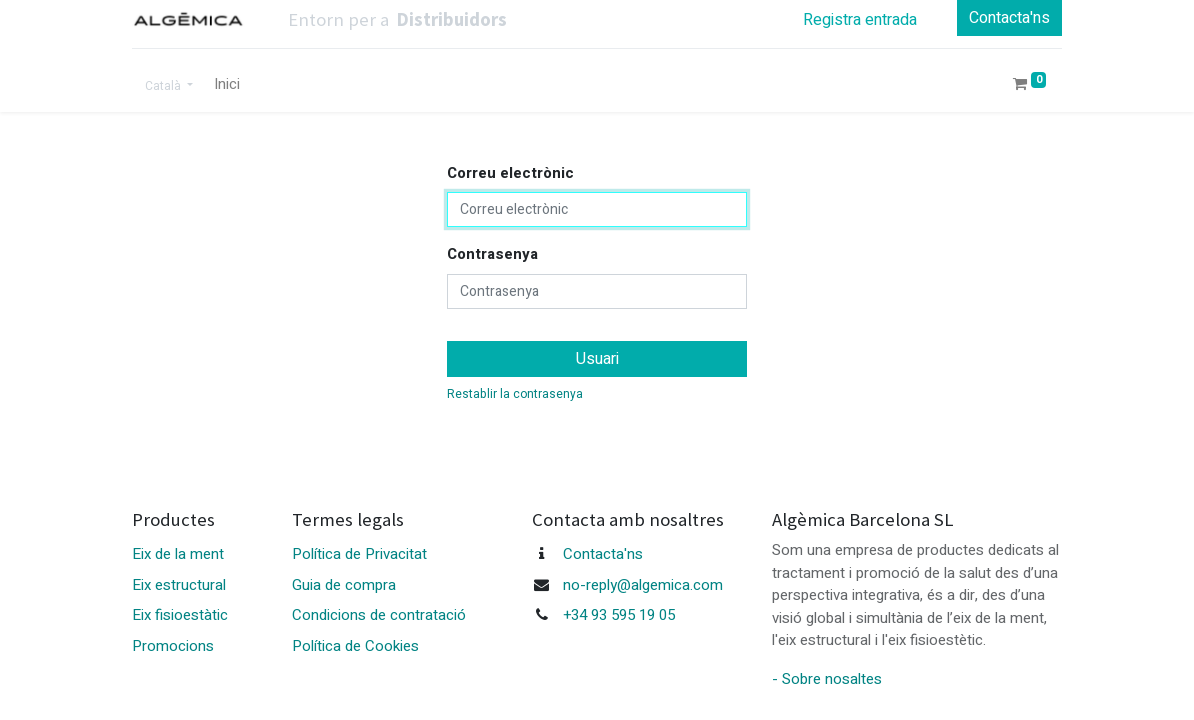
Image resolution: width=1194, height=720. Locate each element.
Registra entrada (860, 20)
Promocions (173, 646)
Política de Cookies (355, 646)
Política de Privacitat (359, 554)
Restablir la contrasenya (515, 394)
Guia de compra (344, 585)
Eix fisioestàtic (180, 615)
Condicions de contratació (379, 615)
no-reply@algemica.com (643, 585)
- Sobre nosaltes (827, 679)
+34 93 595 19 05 (619, 615)
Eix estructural (179, 585)
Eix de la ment (178, 554)
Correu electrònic (510, 173)
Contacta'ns (1009, 18)
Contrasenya (492, 254)
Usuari (597, 359)
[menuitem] (227, 84)
